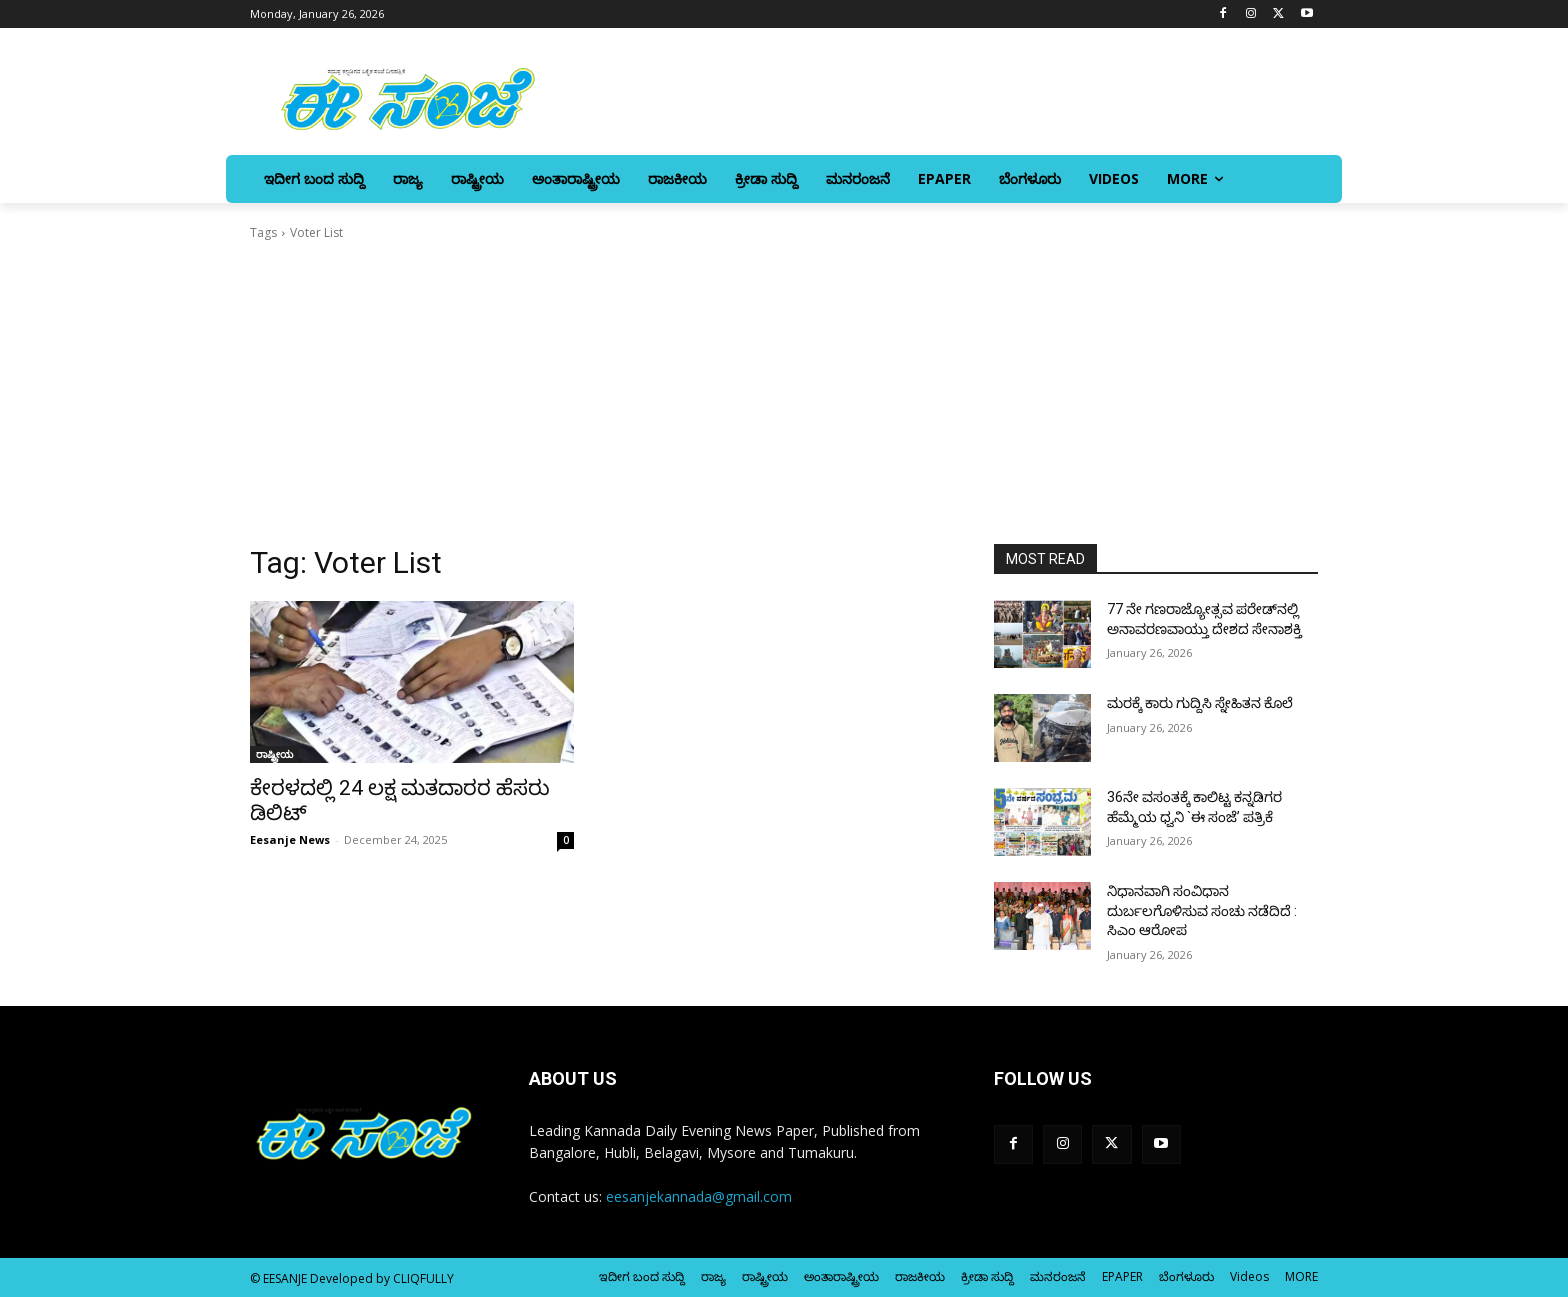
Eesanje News (290, 839)
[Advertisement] (784, 393)
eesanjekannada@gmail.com (699, 1196)
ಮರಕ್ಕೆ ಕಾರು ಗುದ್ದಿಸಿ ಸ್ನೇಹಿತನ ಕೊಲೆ (1200, 703)
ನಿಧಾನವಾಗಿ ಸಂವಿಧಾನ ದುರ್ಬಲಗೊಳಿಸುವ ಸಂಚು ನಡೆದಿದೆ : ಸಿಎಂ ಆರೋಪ (1202, 910)
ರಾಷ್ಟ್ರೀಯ (274, 754)
